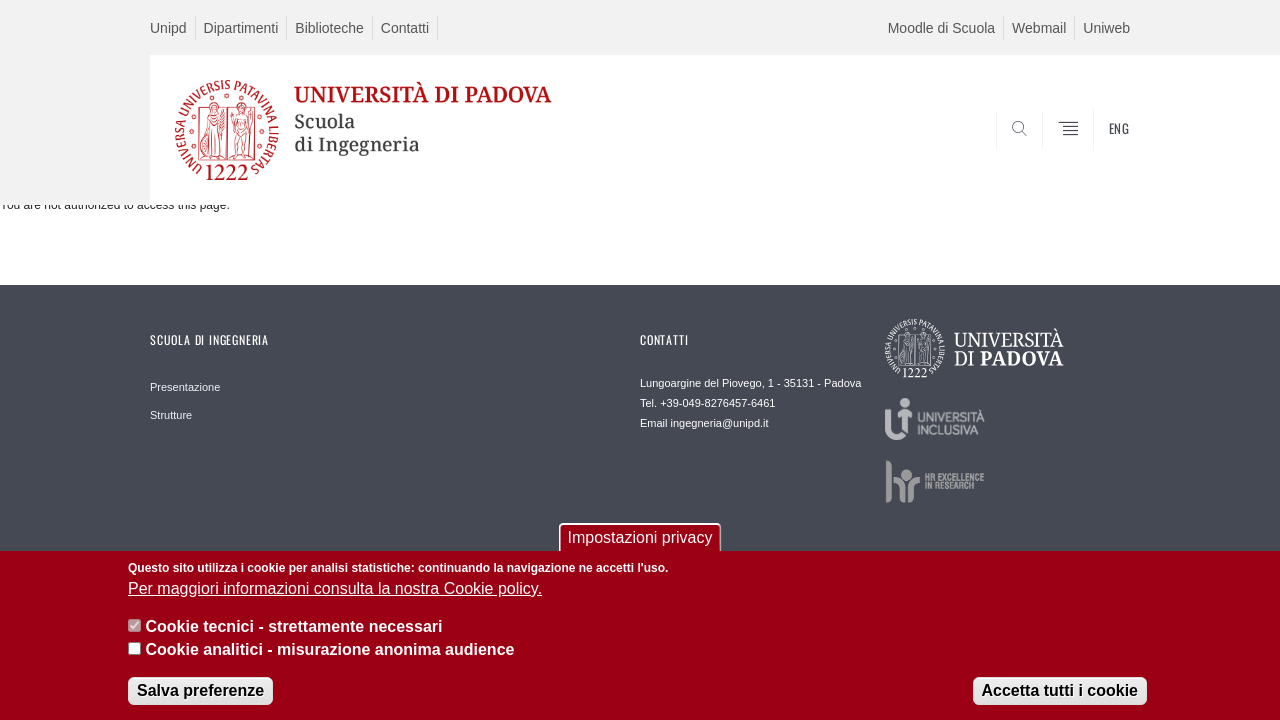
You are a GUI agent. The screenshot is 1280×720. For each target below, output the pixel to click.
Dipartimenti (241, 28)
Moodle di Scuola (941, 28)
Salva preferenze (200, 701)
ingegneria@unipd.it (720, 423)
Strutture (171, 415)
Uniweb (1106, 28)
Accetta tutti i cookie (1060, 701)
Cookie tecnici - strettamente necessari (293, 637)
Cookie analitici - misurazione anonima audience (329, 659)
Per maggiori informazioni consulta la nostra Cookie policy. (335, 598)
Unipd (168, 28)
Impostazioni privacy (640, 547)
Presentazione (185, 387)
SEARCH (1095, 157)
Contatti (405, 28)
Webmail (1039, 28)
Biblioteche (329, 28)
